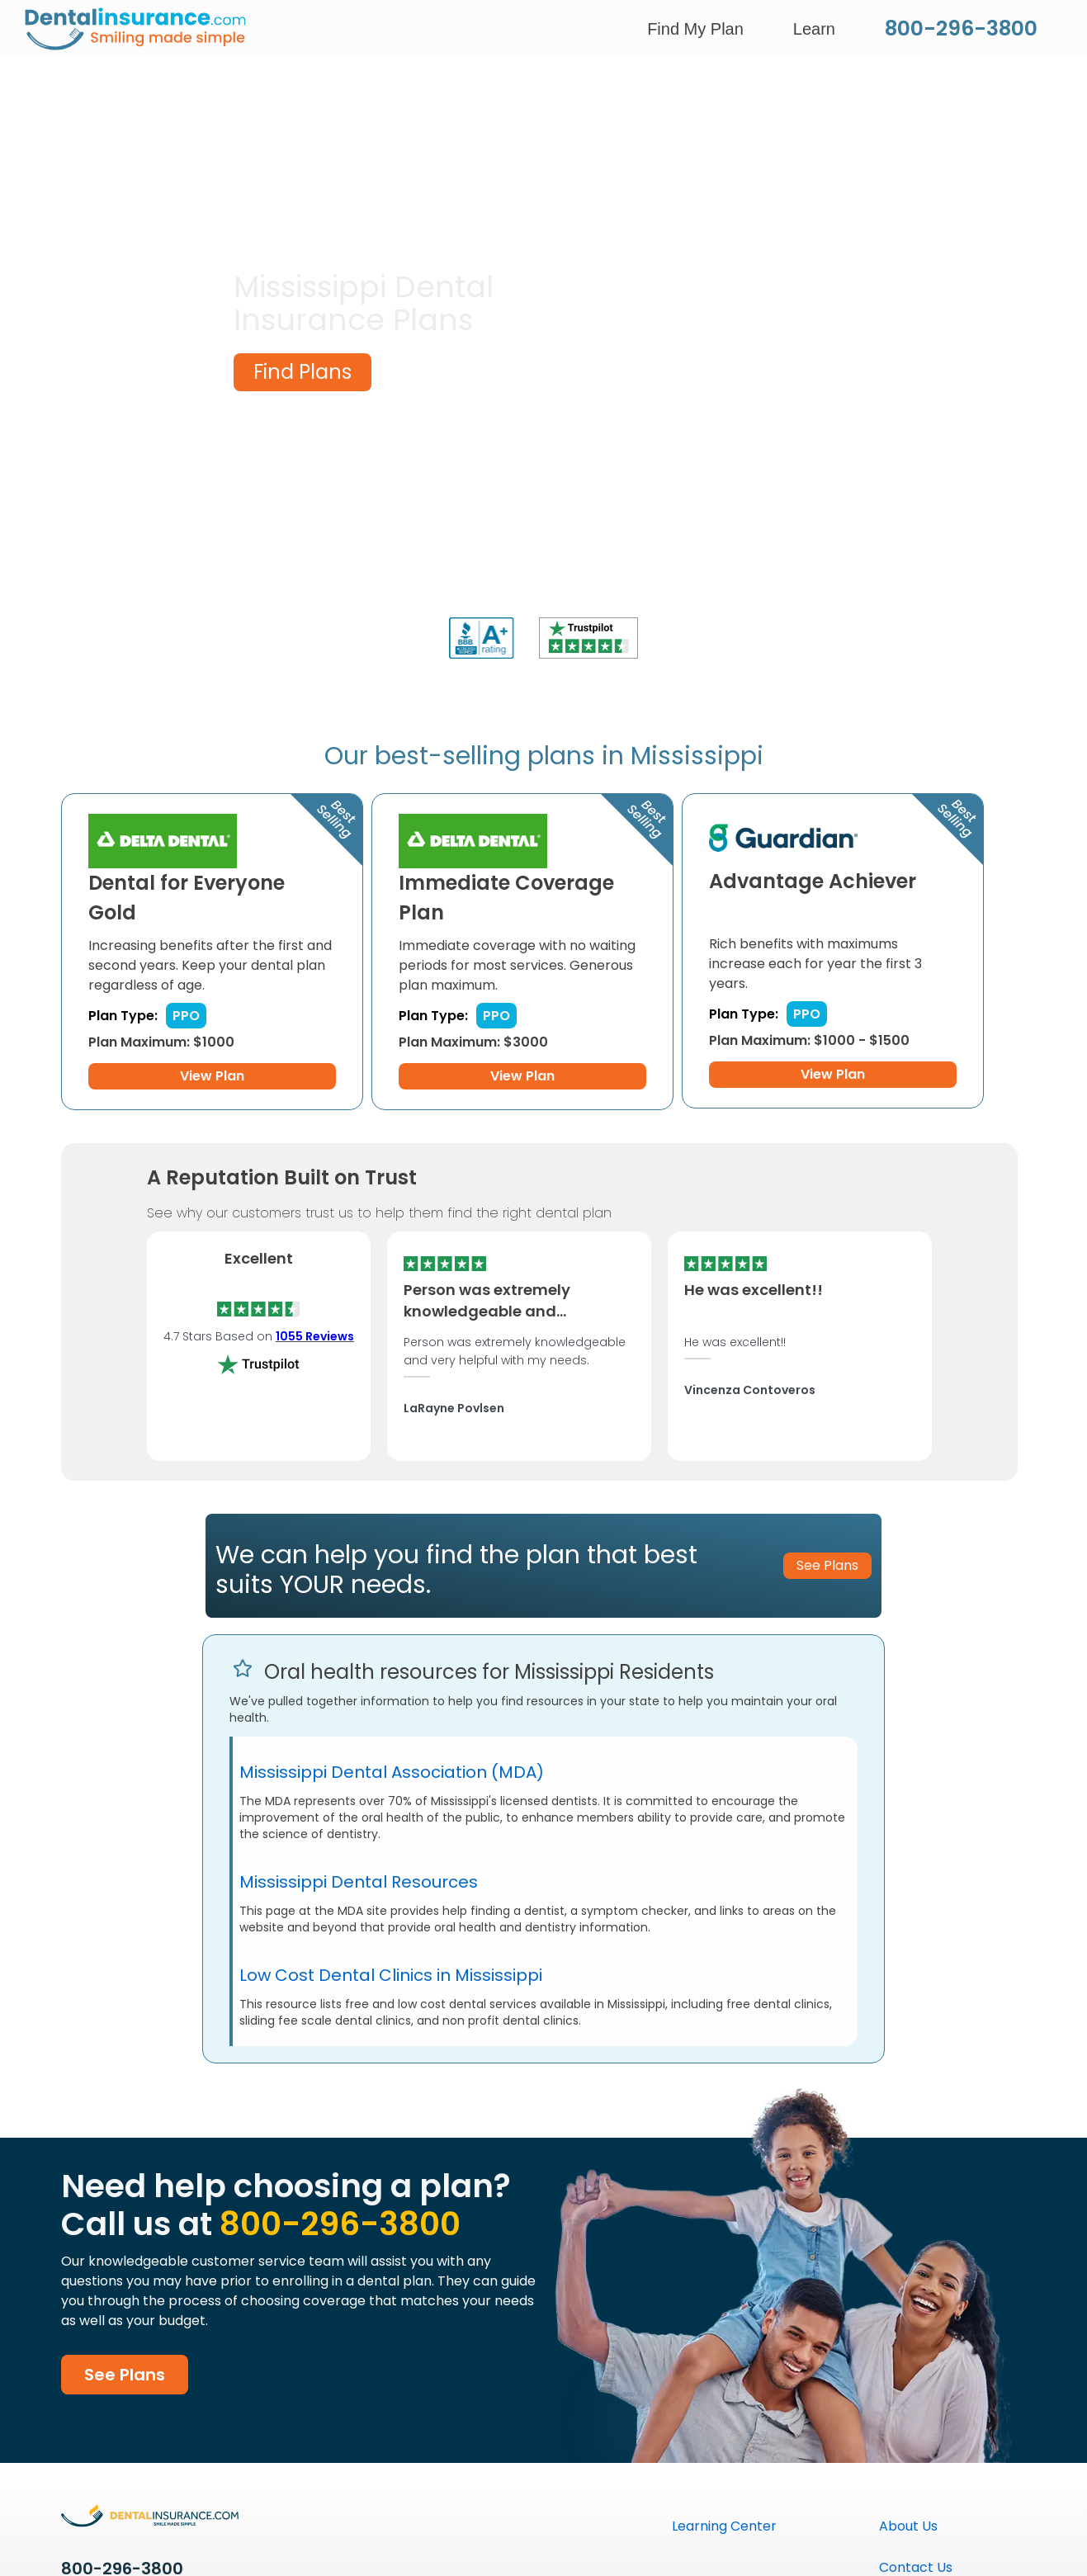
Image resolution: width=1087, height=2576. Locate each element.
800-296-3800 (961, 28)
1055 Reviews (315, 1336)
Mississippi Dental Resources (358, 1881)
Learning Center (724, 2526)
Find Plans (302, 371)
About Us (908, 2526)
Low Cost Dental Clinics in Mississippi (390, 1975)
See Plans (124, 2374)
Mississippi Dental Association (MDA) (391, 1772)
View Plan (212, 1075)
